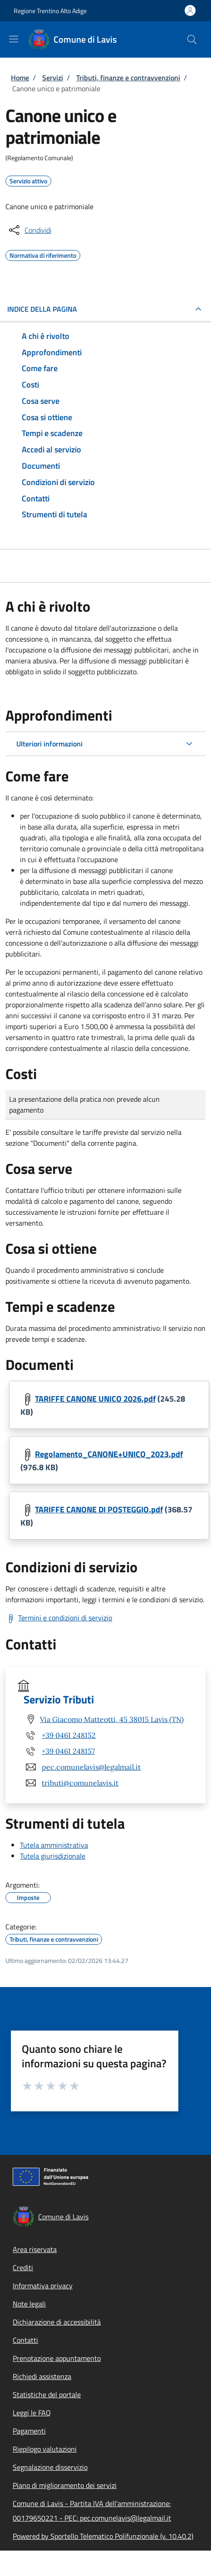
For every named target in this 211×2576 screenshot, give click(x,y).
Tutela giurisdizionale (52, 1855)
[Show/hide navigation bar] (13, 39)
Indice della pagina (42, 309)
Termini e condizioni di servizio (65, 1617)
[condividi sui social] (29, 230)
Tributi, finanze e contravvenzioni (128, 77)
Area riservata (35, 2249)
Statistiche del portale (47, 2394)
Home (20, 77)
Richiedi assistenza (42, 2376)
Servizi (52, 77)
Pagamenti (29, 2430)
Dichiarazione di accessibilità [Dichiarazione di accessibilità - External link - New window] (57, 2321)
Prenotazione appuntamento (57, 2358)
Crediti (23, 2267)
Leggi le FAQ (32, 2412)
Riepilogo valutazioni (45, 2449)
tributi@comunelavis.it (80, 1782)
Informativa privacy (43, 2285)
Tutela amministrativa (54, 1845)
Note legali (29, 2303)
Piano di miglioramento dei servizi (65, 2485)
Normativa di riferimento (43, 254)
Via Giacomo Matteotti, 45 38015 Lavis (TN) (112, 1719)
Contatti (25, 2340)
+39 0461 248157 (68, 1751)
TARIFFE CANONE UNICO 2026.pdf (95, 1398)
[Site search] (191, 39)
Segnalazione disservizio (50, 2467)
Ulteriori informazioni (49, 743)
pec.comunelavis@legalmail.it (91, 1766)
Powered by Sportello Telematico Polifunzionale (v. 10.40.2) (103, 2536)
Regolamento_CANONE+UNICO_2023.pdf (109, 1454)
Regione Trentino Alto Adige (50, 10)
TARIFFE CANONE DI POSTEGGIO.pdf (99, 1509)
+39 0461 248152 (69, 1735)
